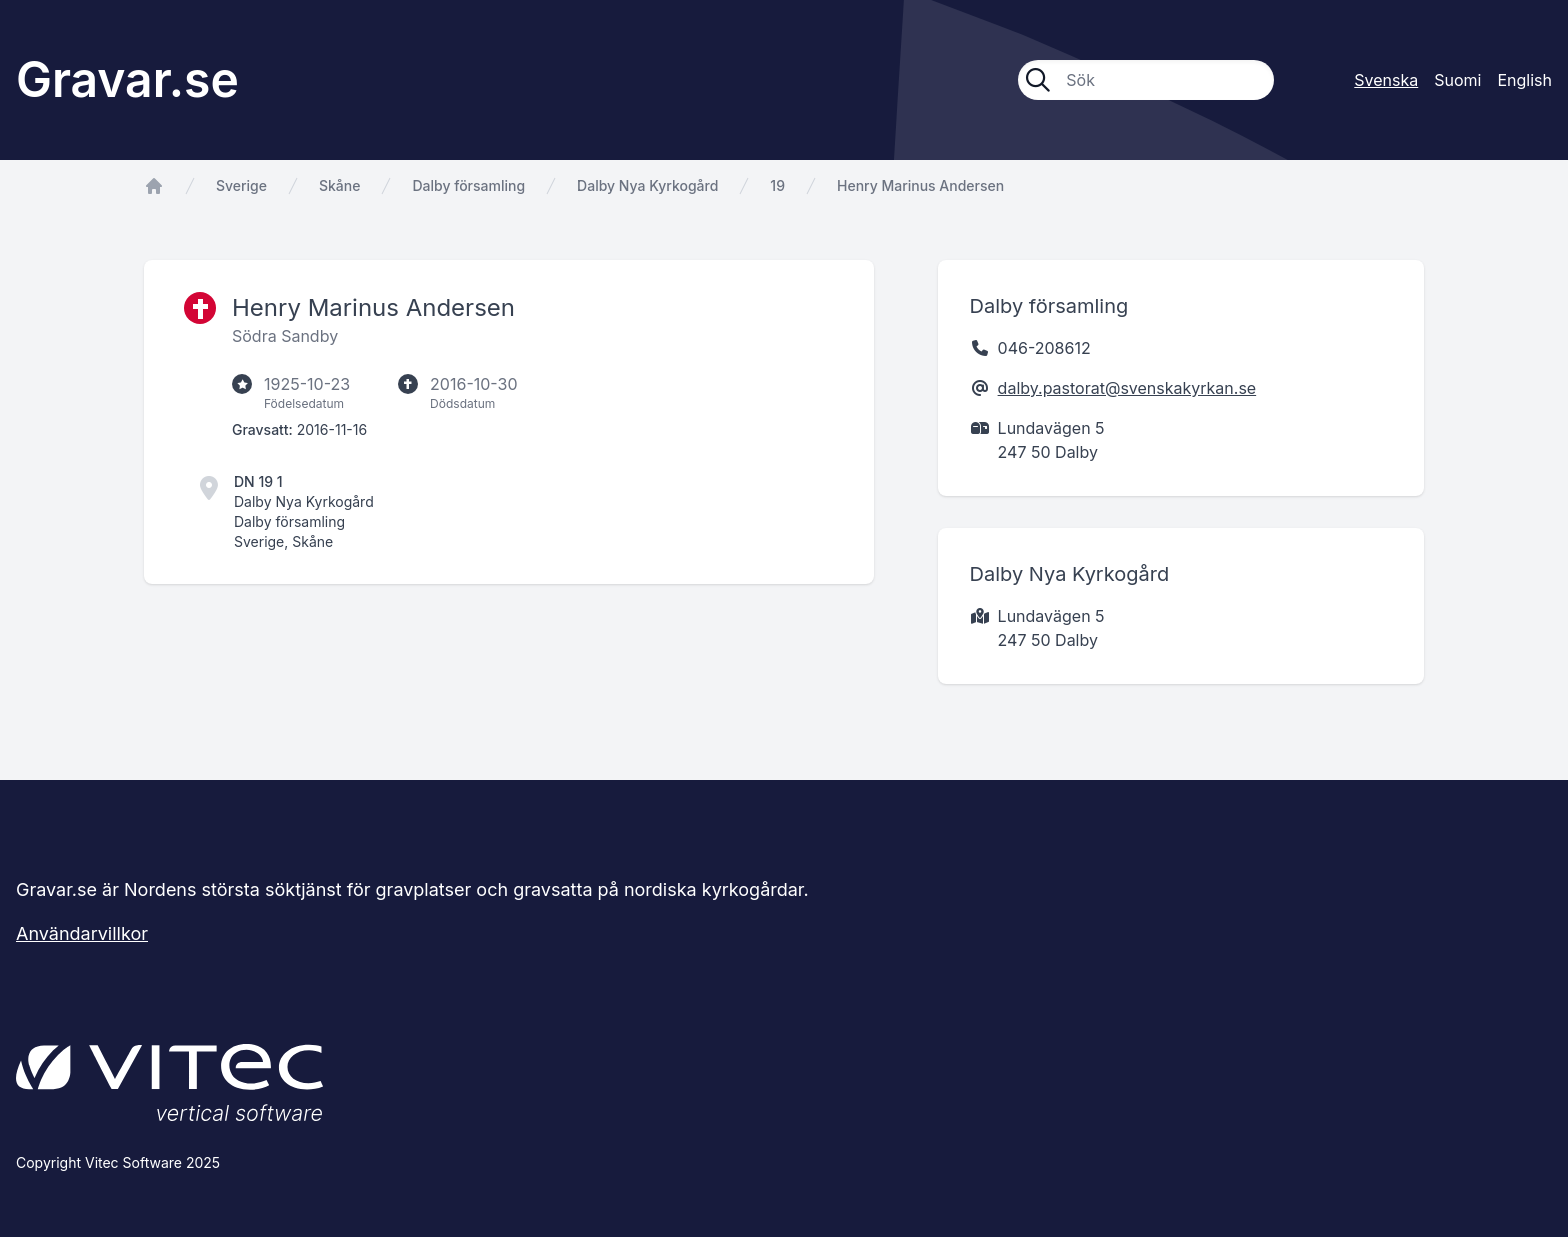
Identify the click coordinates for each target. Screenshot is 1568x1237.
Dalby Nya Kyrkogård (647, 185)
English (1524, 80)
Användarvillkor (82, 933)
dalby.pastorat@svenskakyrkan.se (1127, 388)
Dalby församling (468, 185)
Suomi (1457, 80)
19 (777, 185)
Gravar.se (127, 79)
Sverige (241, 185)
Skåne (339, 185)
